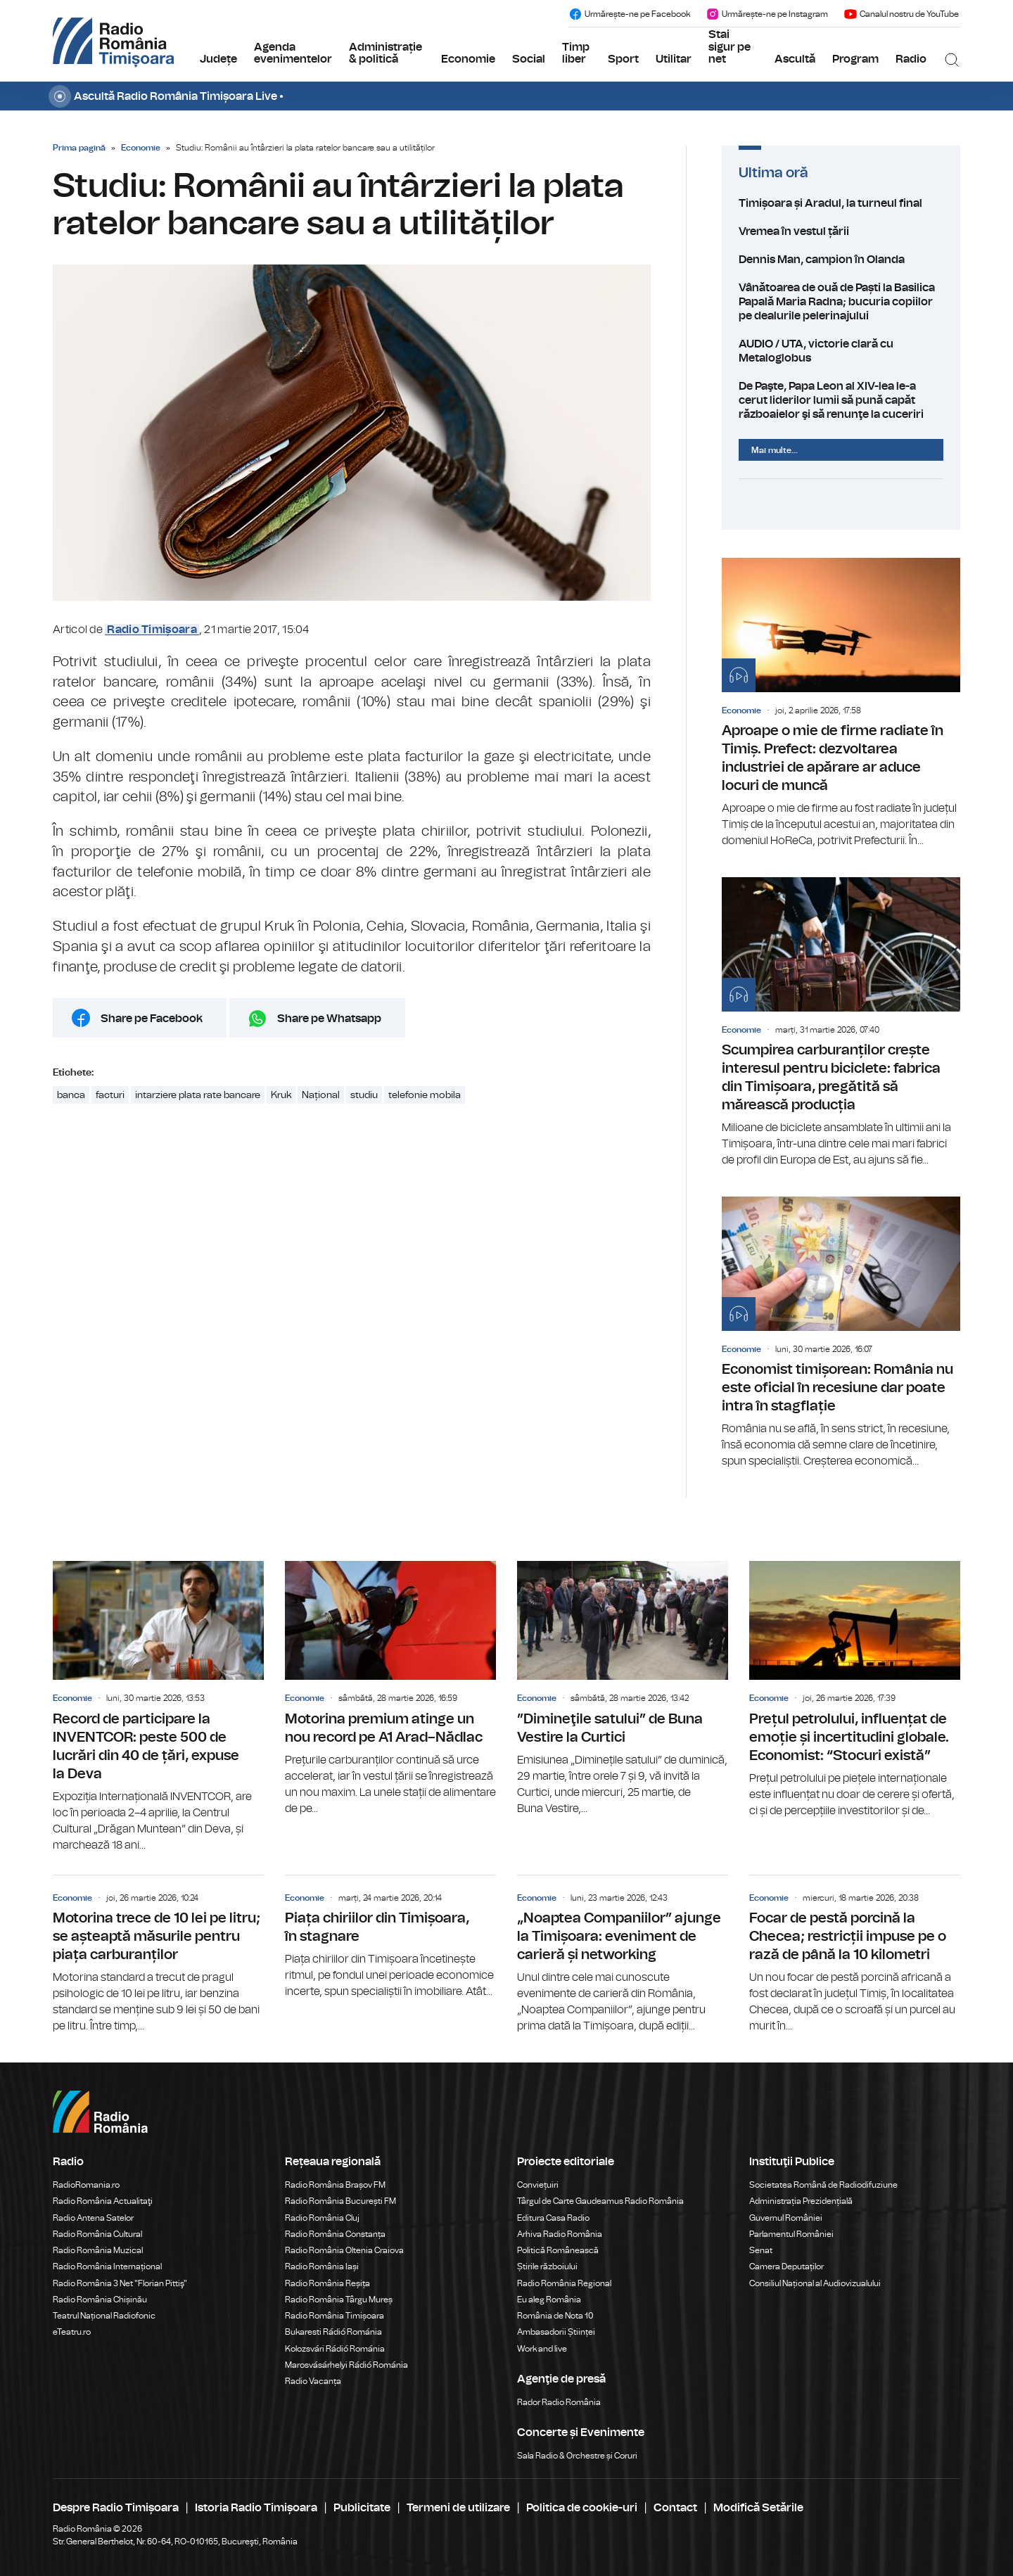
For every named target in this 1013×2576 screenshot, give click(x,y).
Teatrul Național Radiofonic (104, 2316)
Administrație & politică (385, 53)
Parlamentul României (791, 2234)
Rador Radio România (559, 2402)
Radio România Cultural (97, 2234)
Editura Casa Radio (553, 2218)
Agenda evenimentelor (293, 53)
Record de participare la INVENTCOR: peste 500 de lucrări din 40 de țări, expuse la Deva (158, 1707)
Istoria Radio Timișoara (256, 2507)
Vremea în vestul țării (841, 231)
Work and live (542, 2349)
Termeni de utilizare (458, 2507)
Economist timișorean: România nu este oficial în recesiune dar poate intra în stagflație (841, 1333)
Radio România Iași (322, 2266)
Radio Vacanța (313, 2381)
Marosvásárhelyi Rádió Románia (346, 2365)
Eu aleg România (549, 2299)
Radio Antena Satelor (93, 2218)
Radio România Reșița (327, 2283)
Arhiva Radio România (559, 2234)
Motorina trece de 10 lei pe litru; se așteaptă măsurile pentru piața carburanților (158, 1954)
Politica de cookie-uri (581, 2507)
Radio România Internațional (107, 2266)
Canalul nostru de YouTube (901, 14)
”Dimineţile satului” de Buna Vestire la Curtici (622, 1688)
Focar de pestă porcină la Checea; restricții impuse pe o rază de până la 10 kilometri (854, 1954)
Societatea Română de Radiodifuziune (823, 2185)
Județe (218, 59)
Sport (623, 59)
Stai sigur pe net (729, 47)
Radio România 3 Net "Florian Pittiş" (120, 2283)
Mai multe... (774, 450)
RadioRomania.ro (86, 2185)
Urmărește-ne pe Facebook (629, 14)
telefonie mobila (424, 1095)
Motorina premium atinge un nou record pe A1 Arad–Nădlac (390, 1688)
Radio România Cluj (322, 2218)
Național (321, 1095)
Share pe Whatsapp (329, 1018)
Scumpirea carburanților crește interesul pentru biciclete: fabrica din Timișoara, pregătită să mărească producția (841, 1022)
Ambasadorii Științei (556, 2332)
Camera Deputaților (786, 2266)
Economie (468, 59)
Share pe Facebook (152, 1018)
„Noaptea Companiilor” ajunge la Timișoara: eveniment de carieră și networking (622, 1954)
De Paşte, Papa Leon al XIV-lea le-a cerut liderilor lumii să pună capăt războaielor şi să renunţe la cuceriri (841, 400)
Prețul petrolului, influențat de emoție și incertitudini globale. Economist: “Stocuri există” (854, 1689)
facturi (110, 1095)
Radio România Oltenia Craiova (344, 2250)
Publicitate (361, 2507)
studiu (364, 1095)
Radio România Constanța (335, 2234)
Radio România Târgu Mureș (339, 2299)
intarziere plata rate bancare (197, 1095)
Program (855, 59)
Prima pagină (79, 148)
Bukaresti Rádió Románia (333, 2332)
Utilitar (674, 59)
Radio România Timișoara (334, 2316)
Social (528, 59)
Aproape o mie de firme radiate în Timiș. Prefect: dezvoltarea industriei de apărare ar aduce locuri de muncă (841, 703)
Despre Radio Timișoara (116, 2507)
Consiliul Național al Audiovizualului (815, 2283)
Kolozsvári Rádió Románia (335, 2349)
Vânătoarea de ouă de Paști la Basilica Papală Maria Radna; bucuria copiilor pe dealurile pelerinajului (841, 302)
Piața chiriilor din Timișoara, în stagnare (390, 1937)
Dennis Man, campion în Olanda (841, 260)
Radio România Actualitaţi (103, 2201)
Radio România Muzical (98, 2250)
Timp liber (576, 53)
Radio (911, 59)
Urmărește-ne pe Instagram (767, 14)
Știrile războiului (547, 2266)
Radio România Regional (564, 2283)
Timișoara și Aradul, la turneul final (841, 203)
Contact (675, 2507)
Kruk (281, 1095)
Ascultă (795, 59)
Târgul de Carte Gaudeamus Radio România (600, 2201)
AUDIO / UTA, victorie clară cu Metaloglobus (841, 351)
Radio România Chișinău (100, 2299)
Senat (760, 2250)
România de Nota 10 (555, 2316)
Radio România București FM (340, 2201)
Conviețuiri (538, 2185)
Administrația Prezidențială (801, 2201)
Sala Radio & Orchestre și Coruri (577, 2455)
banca (71, 1095)
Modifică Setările (758, 2507)
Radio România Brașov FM (335, 2185)
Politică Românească (558, 2250)
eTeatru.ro (72, 2332)
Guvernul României (785, 2218)
